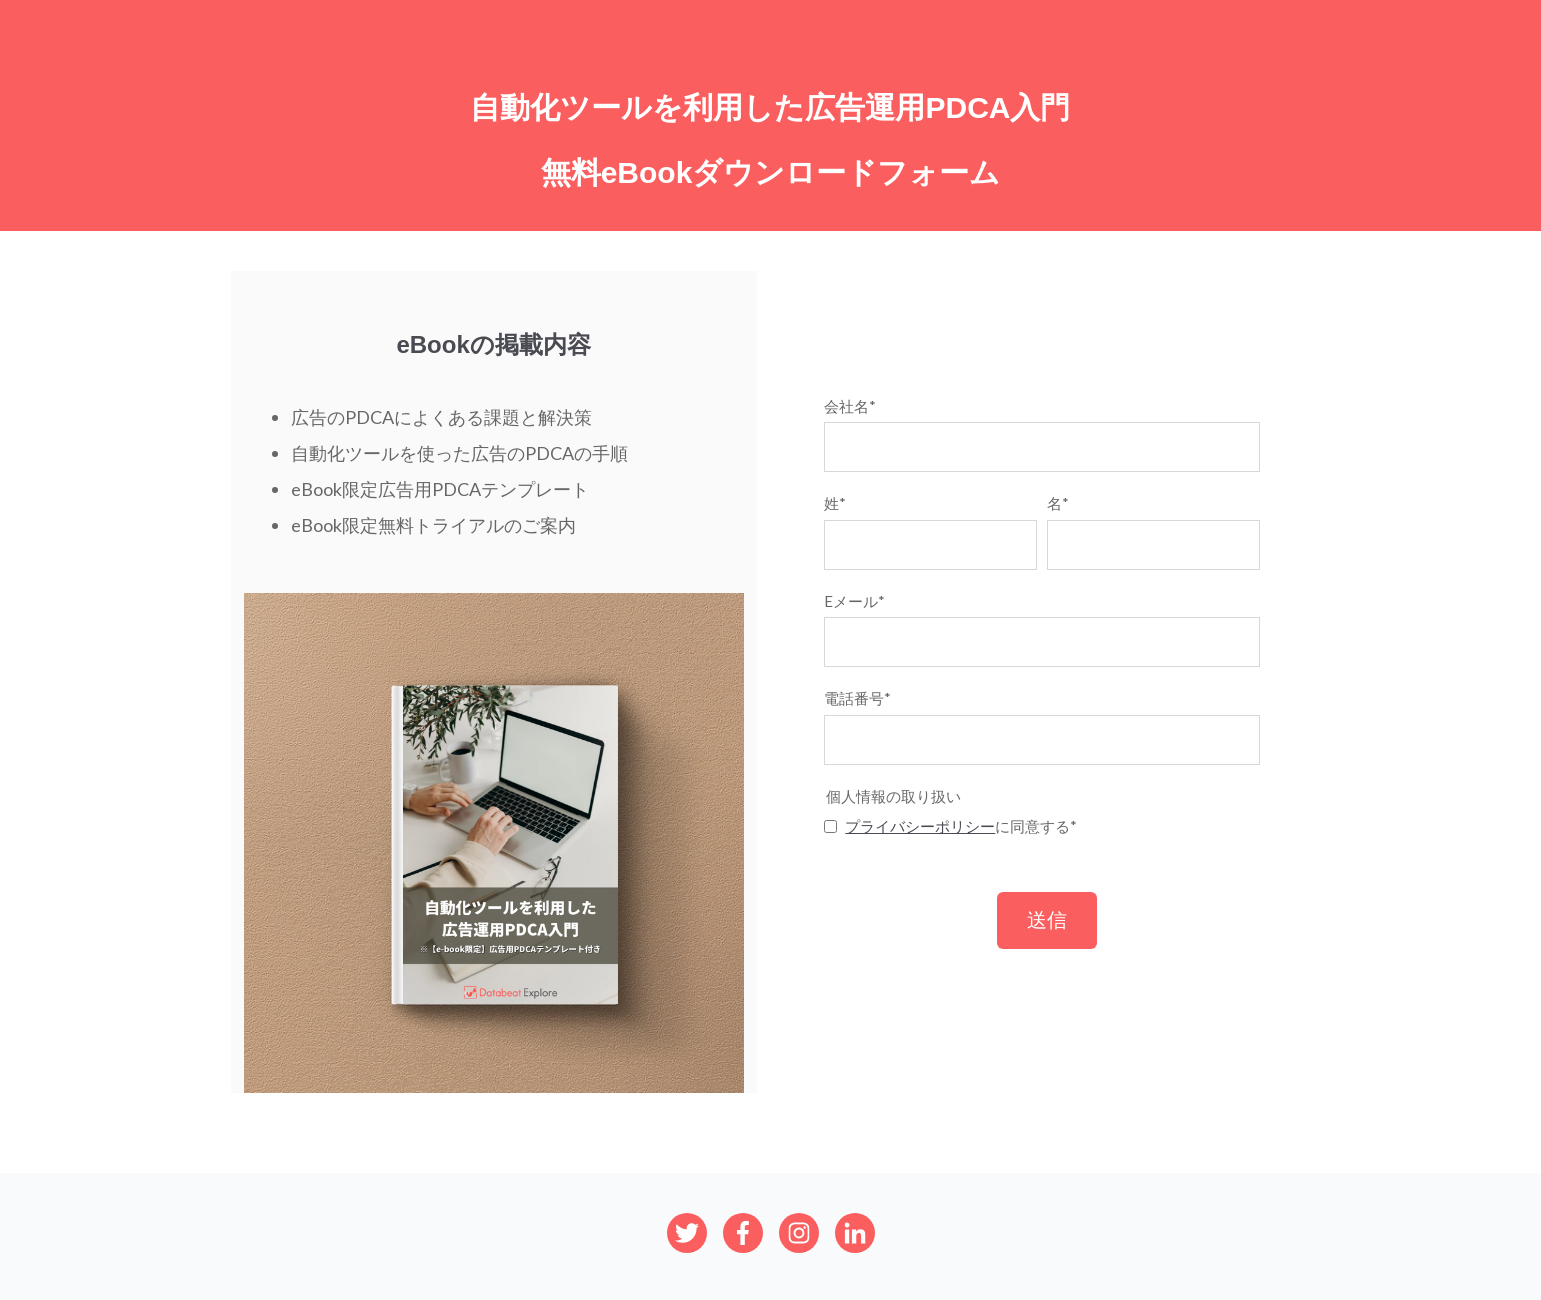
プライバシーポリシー (920, 826)
